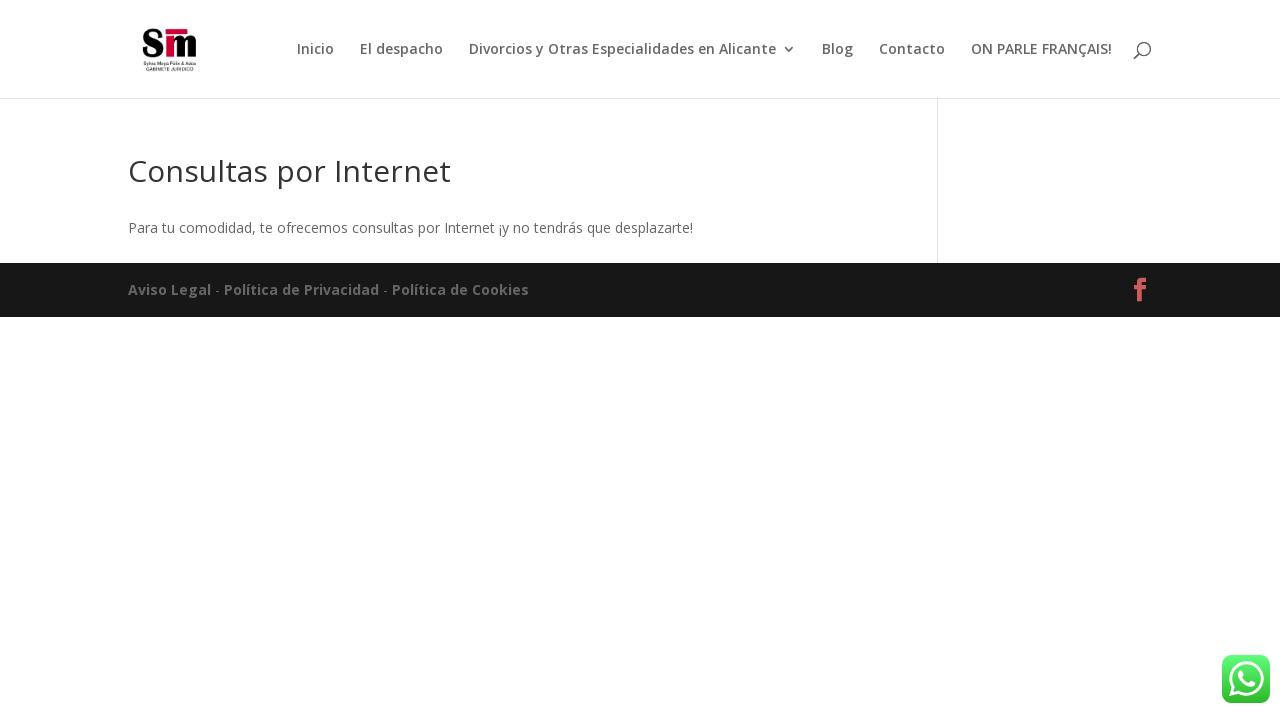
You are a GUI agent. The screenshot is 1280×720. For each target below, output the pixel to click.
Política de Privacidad (301, 289)
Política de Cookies (460, 289)
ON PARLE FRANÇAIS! (1041, 50)
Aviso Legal (169, 289)
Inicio (315, 50)
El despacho (401, 50)
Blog (837, 50)
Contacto (912, 50)
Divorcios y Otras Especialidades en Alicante (622, 50)
